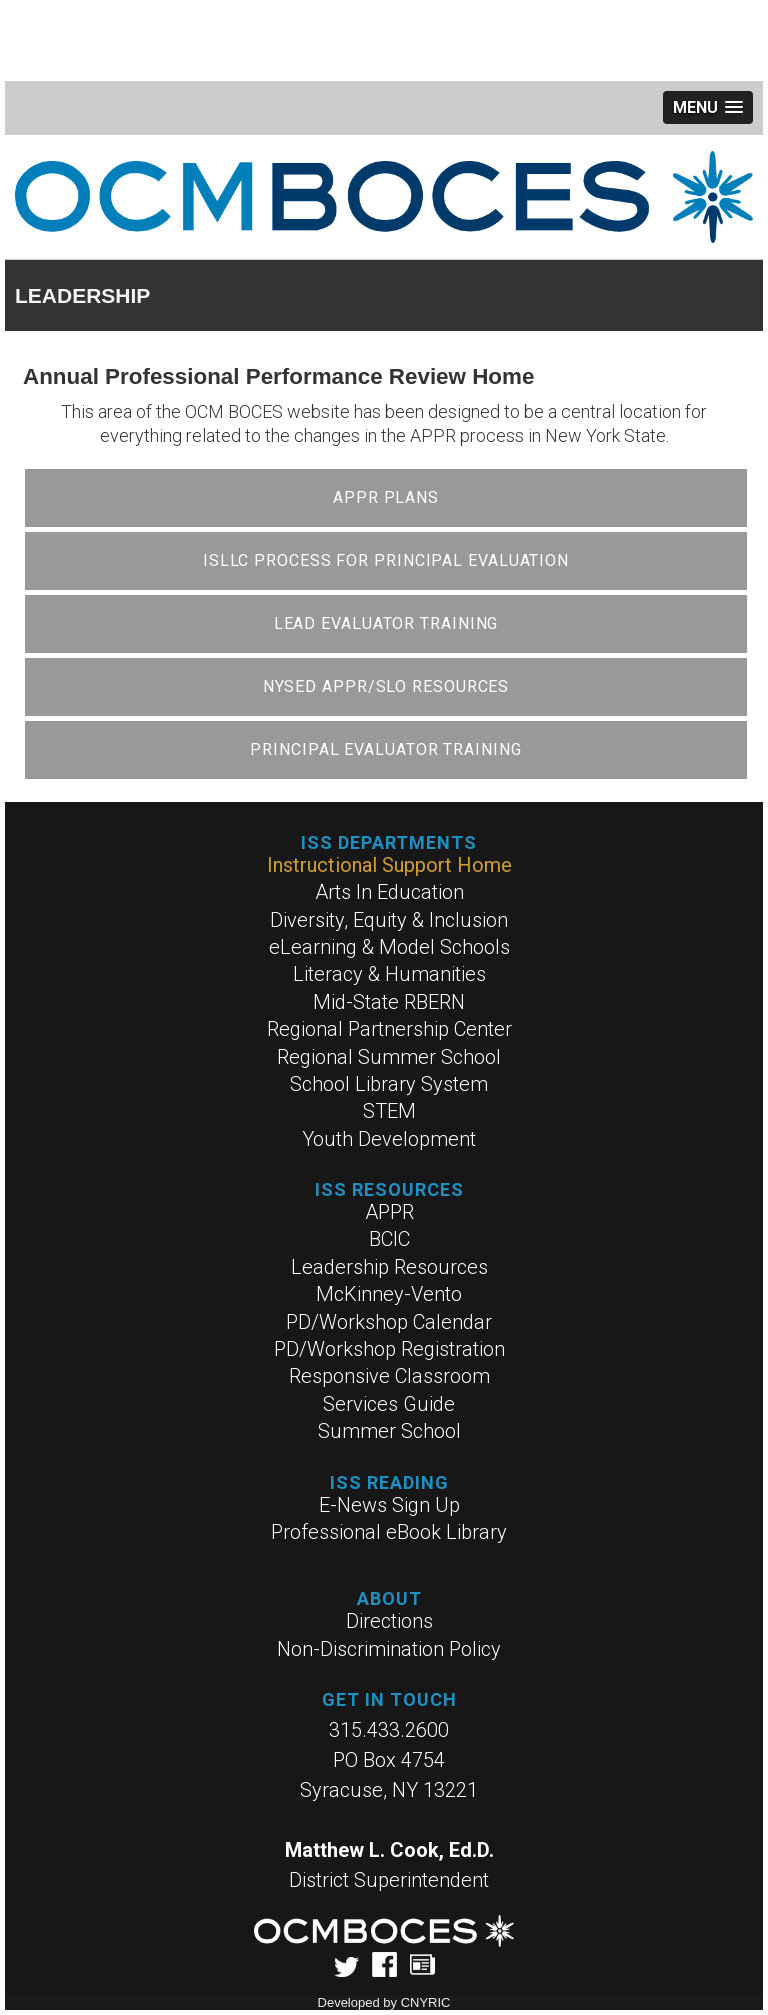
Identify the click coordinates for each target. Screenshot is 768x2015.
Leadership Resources (389, 1267)
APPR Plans (386, 497)
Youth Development (389, 1139)
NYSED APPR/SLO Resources (386, 686)
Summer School (389, 1431)
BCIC (389, 1239)
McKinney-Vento (389, 1294)
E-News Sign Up (389, 1505)
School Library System (389, 1084)
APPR (389, 1212)
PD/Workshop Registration (389, 1349)
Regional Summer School (389, 1057)
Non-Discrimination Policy (389, 1649)
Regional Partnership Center (389, 1029)
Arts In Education (389, 892)
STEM (389, 1111)
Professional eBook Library (389, 1532)
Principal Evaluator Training (385, 749)
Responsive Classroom (389, 1376)
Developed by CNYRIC (384, 2002)
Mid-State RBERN (389, 1002)
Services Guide (389, 1404)
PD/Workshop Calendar (389, 1322)
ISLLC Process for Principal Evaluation (386, 560)
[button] (708, 107)
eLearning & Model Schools (389, 947)
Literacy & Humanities (389, 974)
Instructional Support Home (389, 865)
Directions (389, 1621)
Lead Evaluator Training (386, 623)
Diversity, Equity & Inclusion (389, 920)
